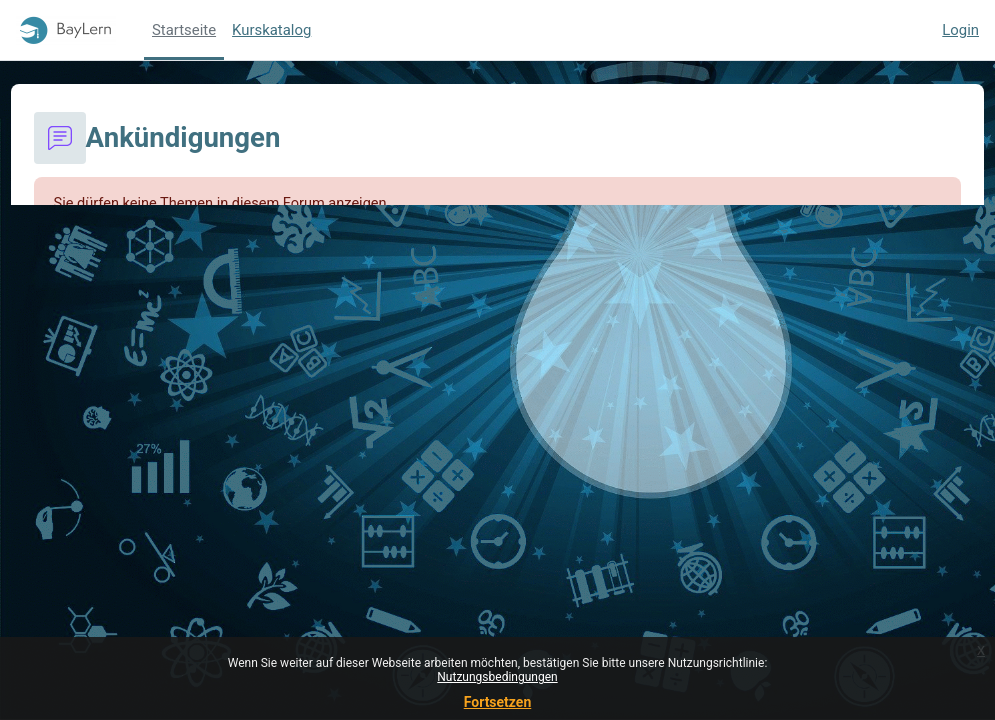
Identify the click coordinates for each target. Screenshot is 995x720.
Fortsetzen (498, 702)
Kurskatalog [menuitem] (271, 30)
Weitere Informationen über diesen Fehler (229, 242)
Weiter (497, 320)
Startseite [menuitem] (184, 30)
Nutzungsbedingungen (497, 677)
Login (960, 30)
